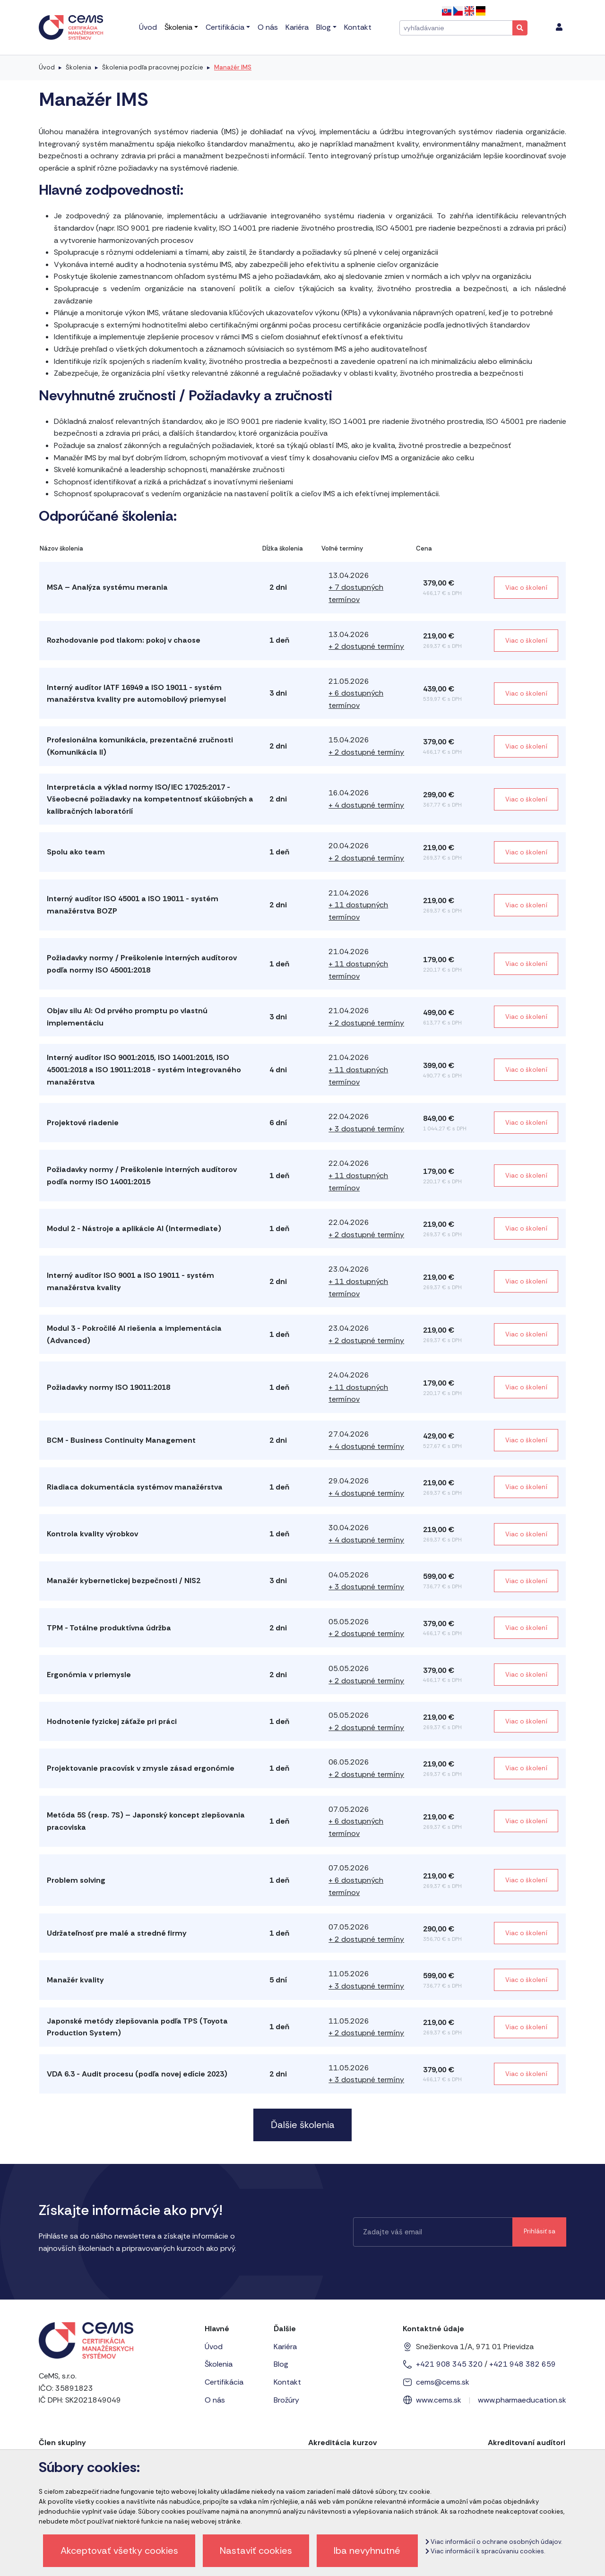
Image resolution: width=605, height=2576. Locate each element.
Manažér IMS (232, 67)
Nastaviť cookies (256, 2550)
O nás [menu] (268, 27)
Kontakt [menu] (358, 27)
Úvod (47, 67)
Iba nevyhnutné (367, 2550)
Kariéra (285, 2347)
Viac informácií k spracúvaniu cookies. (485, 2551)
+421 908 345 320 (449, 2364)
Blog (281, 2364)
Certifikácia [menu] (225, 27)
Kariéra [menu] (297, 27)
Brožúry (286, 2400)
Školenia (78, 67)
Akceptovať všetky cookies (119, 2550)
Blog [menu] (323, 27)
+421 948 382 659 (522, 2364)
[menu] (559, 27)
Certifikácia (224, 2382)
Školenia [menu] (178, 27)
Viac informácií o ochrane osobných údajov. (493, 2542)
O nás (215, 2400)
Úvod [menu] (148, 27)
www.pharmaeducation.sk (522, 2400)
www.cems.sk (438, 2400)
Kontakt (287, 2382)
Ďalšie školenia (303, 2125)
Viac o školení (526, 588)
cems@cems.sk (442, 2382)
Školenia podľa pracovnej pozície (152, 67)
